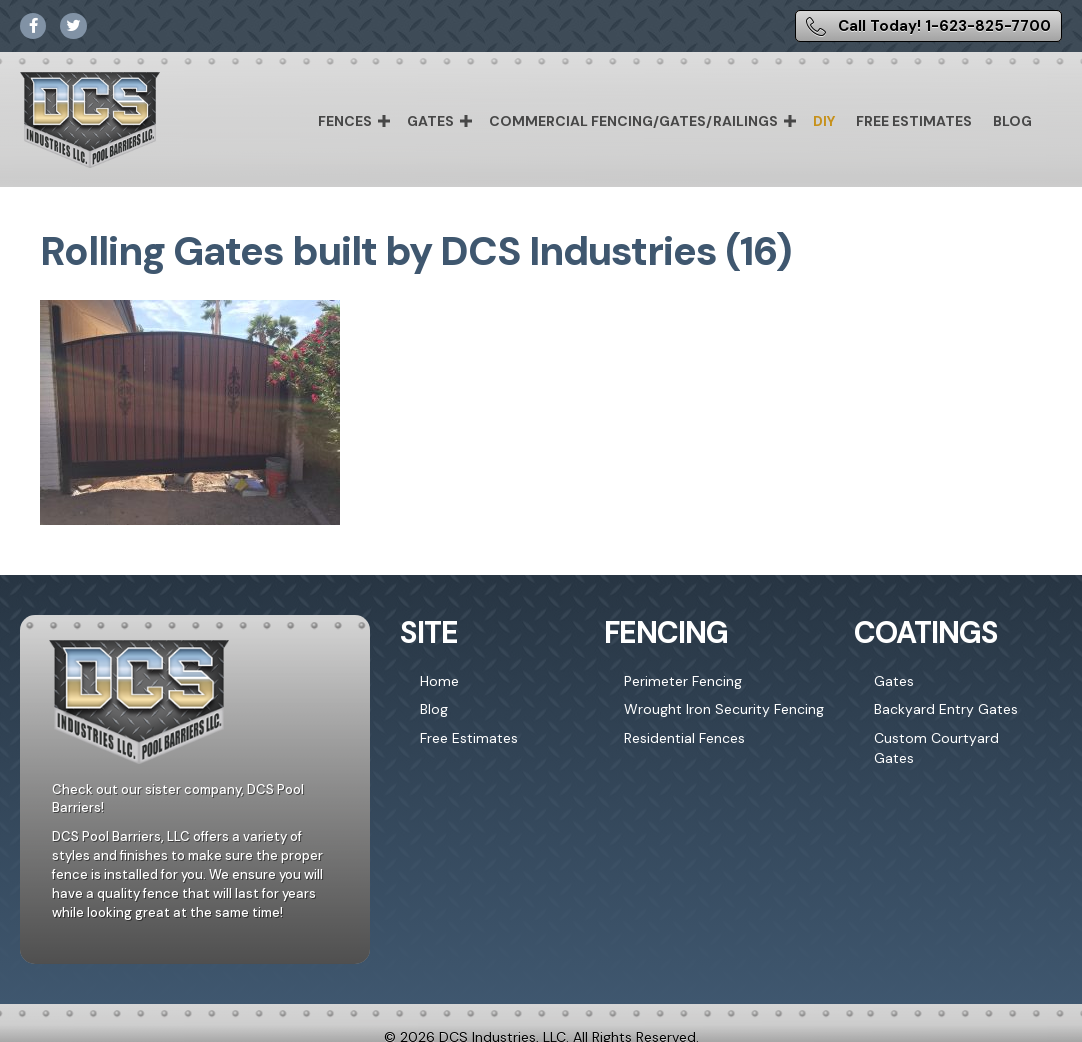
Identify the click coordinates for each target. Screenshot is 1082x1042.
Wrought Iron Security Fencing (724, 709)
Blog (1012, 121)
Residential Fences (684, 738)
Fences (345, 121)
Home (439, 681)
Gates (430, 121)
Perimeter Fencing (683, 681)
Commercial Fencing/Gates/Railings (633, 121)
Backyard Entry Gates (946, 709)
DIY (824, 121)
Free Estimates (914, 121)
